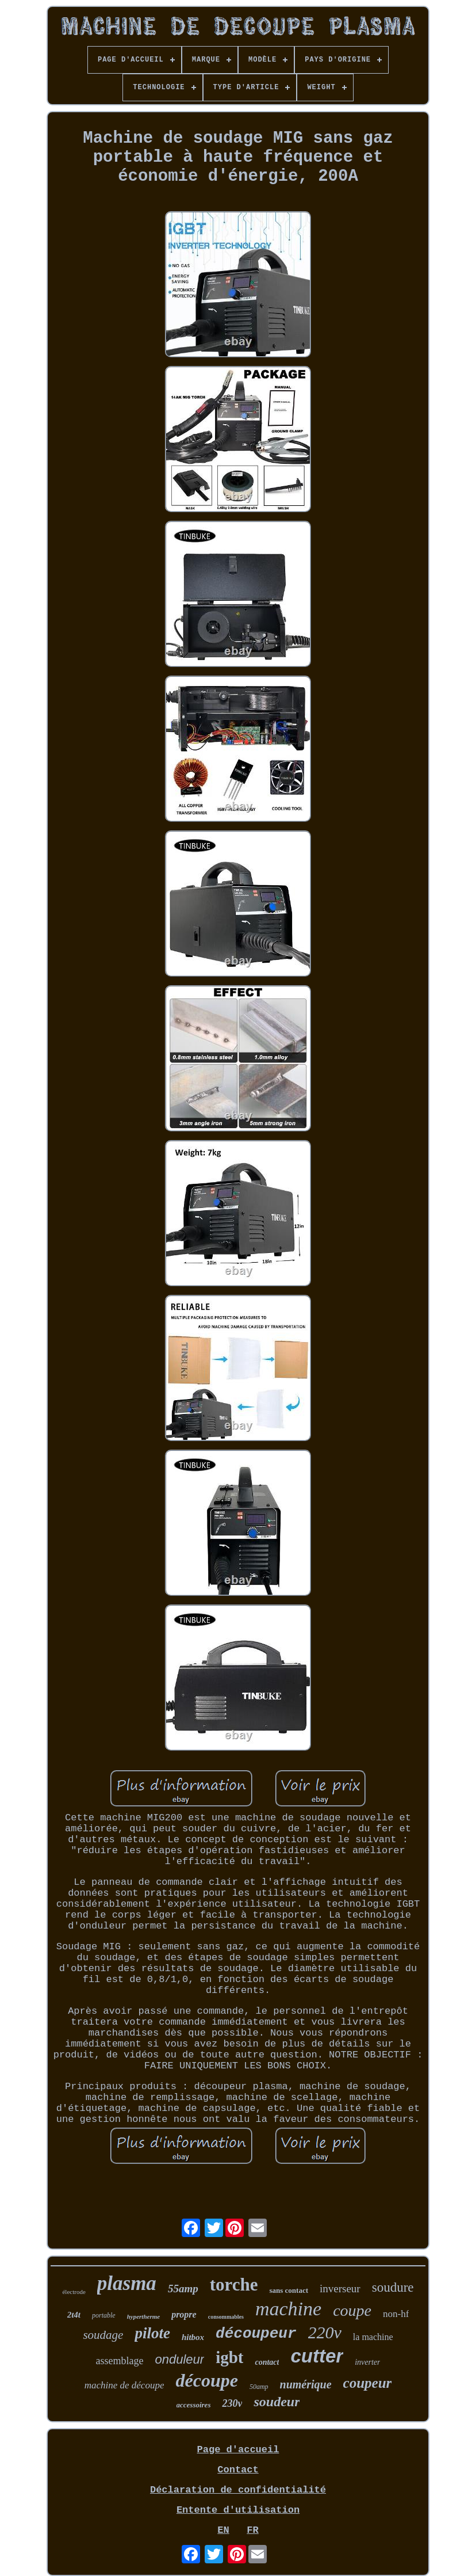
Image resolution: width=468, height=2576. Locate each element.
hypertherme (143, 2316)
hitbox (193, 2337)
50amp (259, 2387)
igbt (229, 2357)
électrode (73, 2291)
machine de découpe (124, 2385)
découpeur (256, 2333)
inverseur (340, 2288)
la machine (373, 2337)
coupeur (367, 2383)
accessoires (194, 2404)
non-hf (396, 2313)
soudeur (277, 2401)
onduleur (179, 2359)
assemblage (120, 2361)
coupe (352, 2310)
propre (184, 2314)
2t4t (73, 2314)
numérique (306, 2384)
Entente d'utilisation (238, 2510)
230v (232, 2403)
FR (252, 2530)
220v (325, 2332)
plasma (126, 2283)
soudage (103, 2335)
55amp (183, 2288)
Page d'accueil (238, 2449)
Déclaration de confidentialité (238, 2489)
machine (288, 2308)
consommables (226, 2317)
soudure (393, 2287)
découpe (206, 2380)
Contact (237, 2469)
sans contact (288, 2290)
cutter (316, 2356)
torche (234, 2284)
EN (223, 2530)
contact (267, 2362)
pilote (152, 2333)
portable (104, 2315)
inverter (367, 2362)
